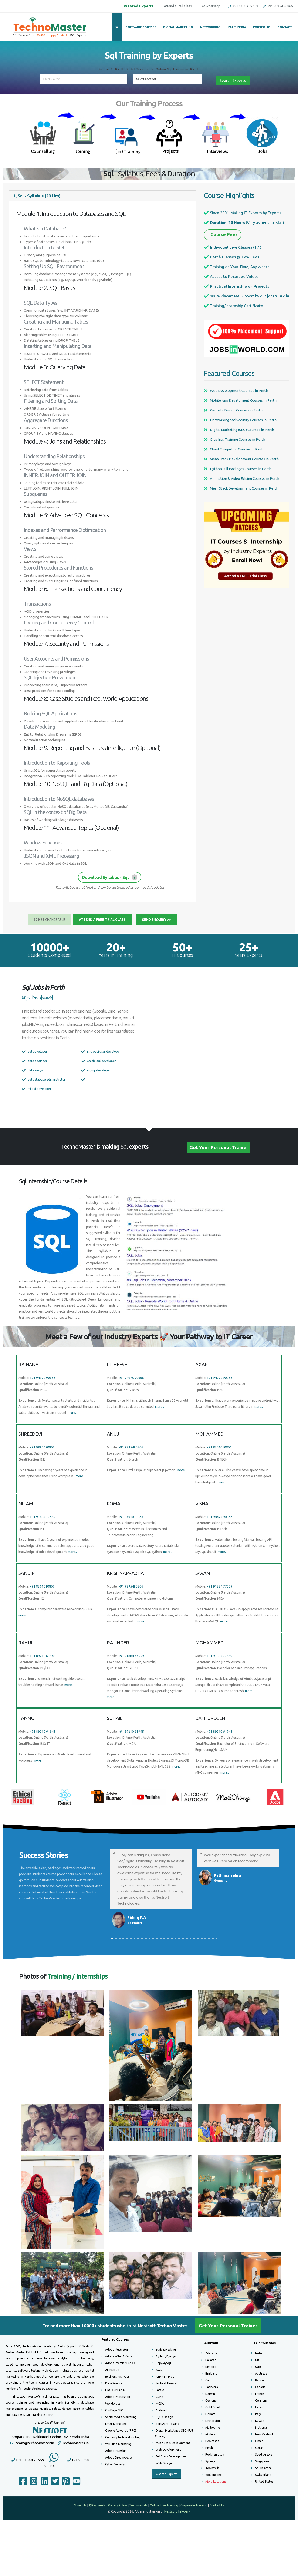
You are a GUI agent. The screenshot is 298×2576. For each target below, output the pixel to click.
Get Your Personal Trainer (219, 1147)
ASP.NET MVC (165, 2376)
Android (161, 2410)
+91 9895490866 (42, 1447)
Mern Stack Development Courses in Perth (244, 488)
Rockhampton (214, 2454)
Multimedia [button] (236, 26)
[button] (112, 1938)
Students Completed (49, 955)
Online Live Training (164, 2505)
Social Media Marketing (120, 2417)
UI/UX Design (164, 2417)
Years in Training (116, 955)
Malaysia (261, 2427)
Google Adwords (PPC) (120, 2430)
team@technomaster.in (35, 2443)
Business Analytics (117, 2376)
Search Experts (233, 80)
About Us (79, 2505)
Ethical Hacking (166, 2349)
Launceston (213, 2420)
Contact (285, 26)
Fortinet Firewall (166, 2383)
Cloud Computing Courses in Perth (237, 449)
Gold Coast (212, 2407)
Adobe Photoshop (117, 2396)
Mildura (210, 2434)
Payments (97, 2505)
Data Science (113, 2383)
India (259, 2353)
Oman (259, 2441)
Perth (209, 2447)
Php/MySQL (164, 2363)
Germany (261, 2400)
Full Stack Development (171, 2456)
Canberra (211, 2387)
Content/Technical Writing (122, 2437)
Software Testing (167, 2423)
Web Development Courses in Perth (239, 391)
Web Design (164, 2463)
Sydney (210, 2461)
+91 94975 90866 (42, 1378)
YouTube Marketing (118, 2444)
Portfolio (262, 26)
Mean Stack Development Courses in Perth (244, 459)
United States (264, 2481)
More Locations (215, 2481)
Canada (260, 2387)
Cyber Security (115, 2464)
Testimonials (138, 2505)
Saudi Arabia (263, 2454)
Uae (258, 2366)
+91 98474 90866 (219, 1517)
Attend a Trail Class (178, 6)
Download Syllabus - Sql (109, 877)
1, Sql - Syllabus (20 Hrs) (36, 195)
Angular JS (112, 2369)
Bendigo (211, 2366)
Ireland (259, 2407)
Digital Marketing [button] (178, 26)
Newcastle (212, 2441)
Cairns (209, 2380)
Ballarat (210, 2360)
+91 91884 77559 (243, 6)
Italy (258, 2414)
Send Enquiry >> (156, 919)
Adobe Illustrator (116, 2349)
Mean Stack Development (173, 2442)
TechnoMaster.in (75, 2443)
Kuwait (259, 2420)
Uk (257, 2360)
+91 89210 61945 (42, 1656)
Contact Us (217, 2505)
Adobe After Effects (118, 2356)
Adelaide (211, 2353)
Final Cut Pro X (115, 2390)
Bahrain (260, 2380)
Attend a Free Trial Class (102, 919)
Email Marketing (116, 2423)
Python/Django (166, 2356)
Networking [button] (210, 26)
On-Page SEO (114, 2410)
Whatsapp (211, 6)
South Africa (263, 2467)
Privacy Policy (117, 2505)
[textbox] (84, 79)
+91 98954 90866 (278, 6)
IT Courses (182, 955)
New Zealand (264, 2434)
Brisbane (211, 2373)
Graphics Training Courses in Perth (237, 439)
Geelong (211, 2400)
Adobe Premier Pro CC (120, 2363)
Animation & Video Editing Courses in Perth (244, 478)
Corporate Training (193, 2505)
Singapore (262, 2461)
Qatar (259, 2447)
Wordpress (112, 2403)
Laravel (160, 2390)
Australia (261, 2373)
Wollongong (213, 2474)
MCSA (160, 2403)
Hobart (210, 2414)
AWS (159, 2369)
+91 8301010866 (219, 1447)
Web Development (168, 2449)
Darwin (210, 2393)
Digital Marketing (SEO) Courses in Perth (242, 430)
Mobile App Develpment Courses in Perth (243, 400)
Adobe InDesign (115, 2450)
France (259, 2393)
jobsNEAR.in (278, 296)
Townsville (212, 2467)
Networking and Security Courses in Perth (243, 420)
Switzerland (263, 2474)
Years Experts (248, 955)
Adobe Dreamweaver (119, 2457)
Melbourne (212, 2427)
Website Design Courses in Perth (236, 410)
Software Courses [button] (141, 26)
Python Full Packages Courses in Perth (240, 469)
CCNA (159, 2396)
